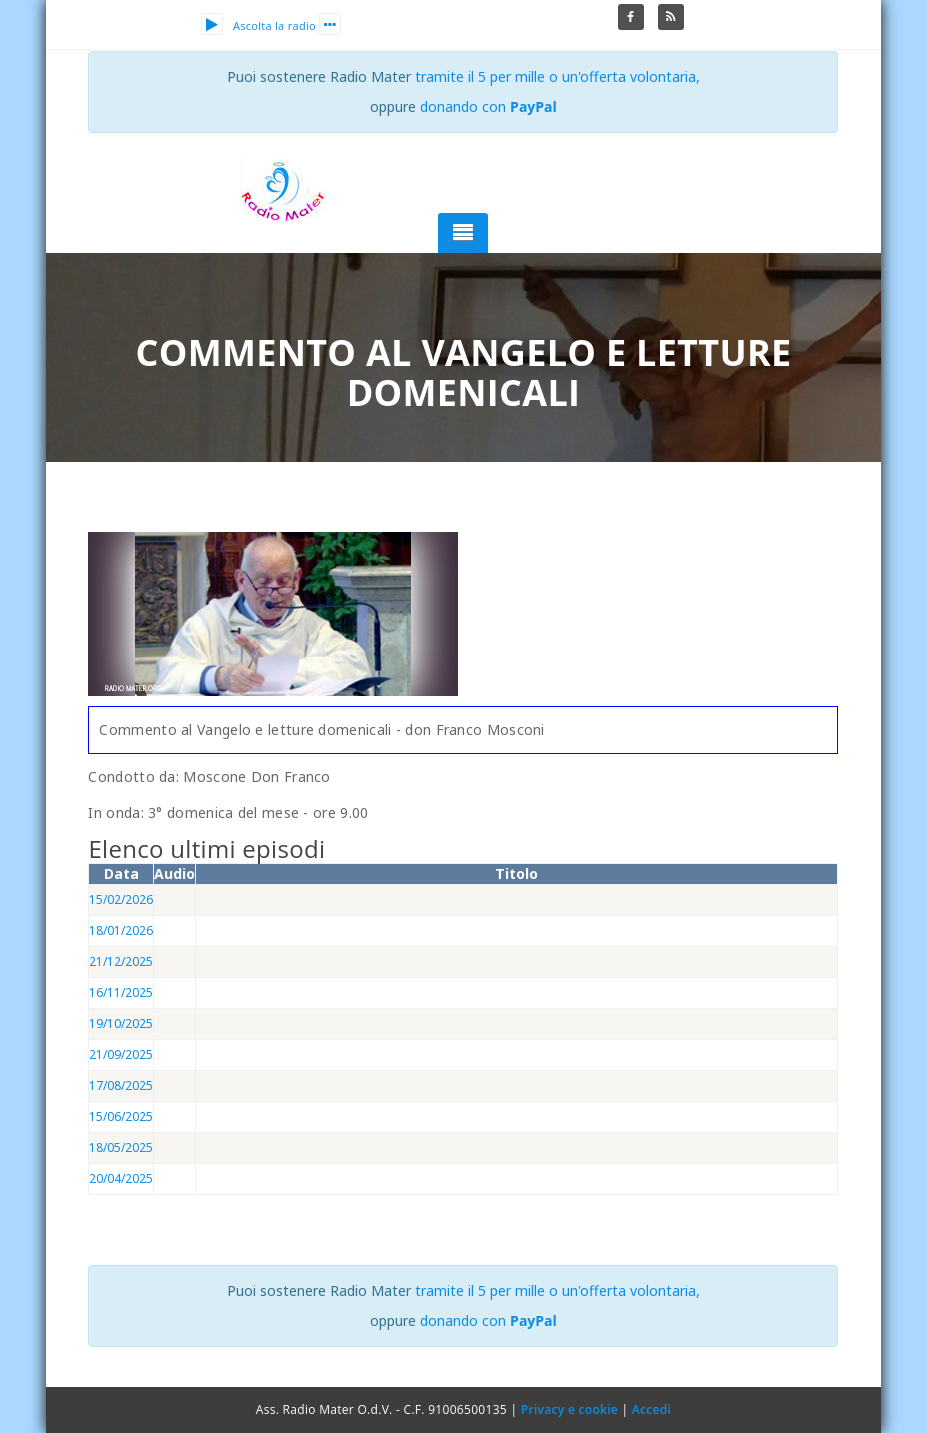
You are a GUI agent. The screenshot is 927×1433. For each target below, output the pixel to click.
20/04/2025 (121, 1178)
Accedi (651, 1409)
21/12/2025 (121, 961)
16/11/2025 (121, 992)
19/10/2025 (121, 1023)
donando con (488, 106)
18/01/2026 (121, 930)
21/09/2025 (121, 1054)
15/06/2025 (121, 1116)
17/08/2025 (121, 1085)
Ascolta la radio (258, 25)
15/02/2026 (121, 899)
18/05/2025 (121, 1147)
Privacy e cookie (569, 1409)
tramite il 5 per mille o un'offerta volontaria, (557, 76)
